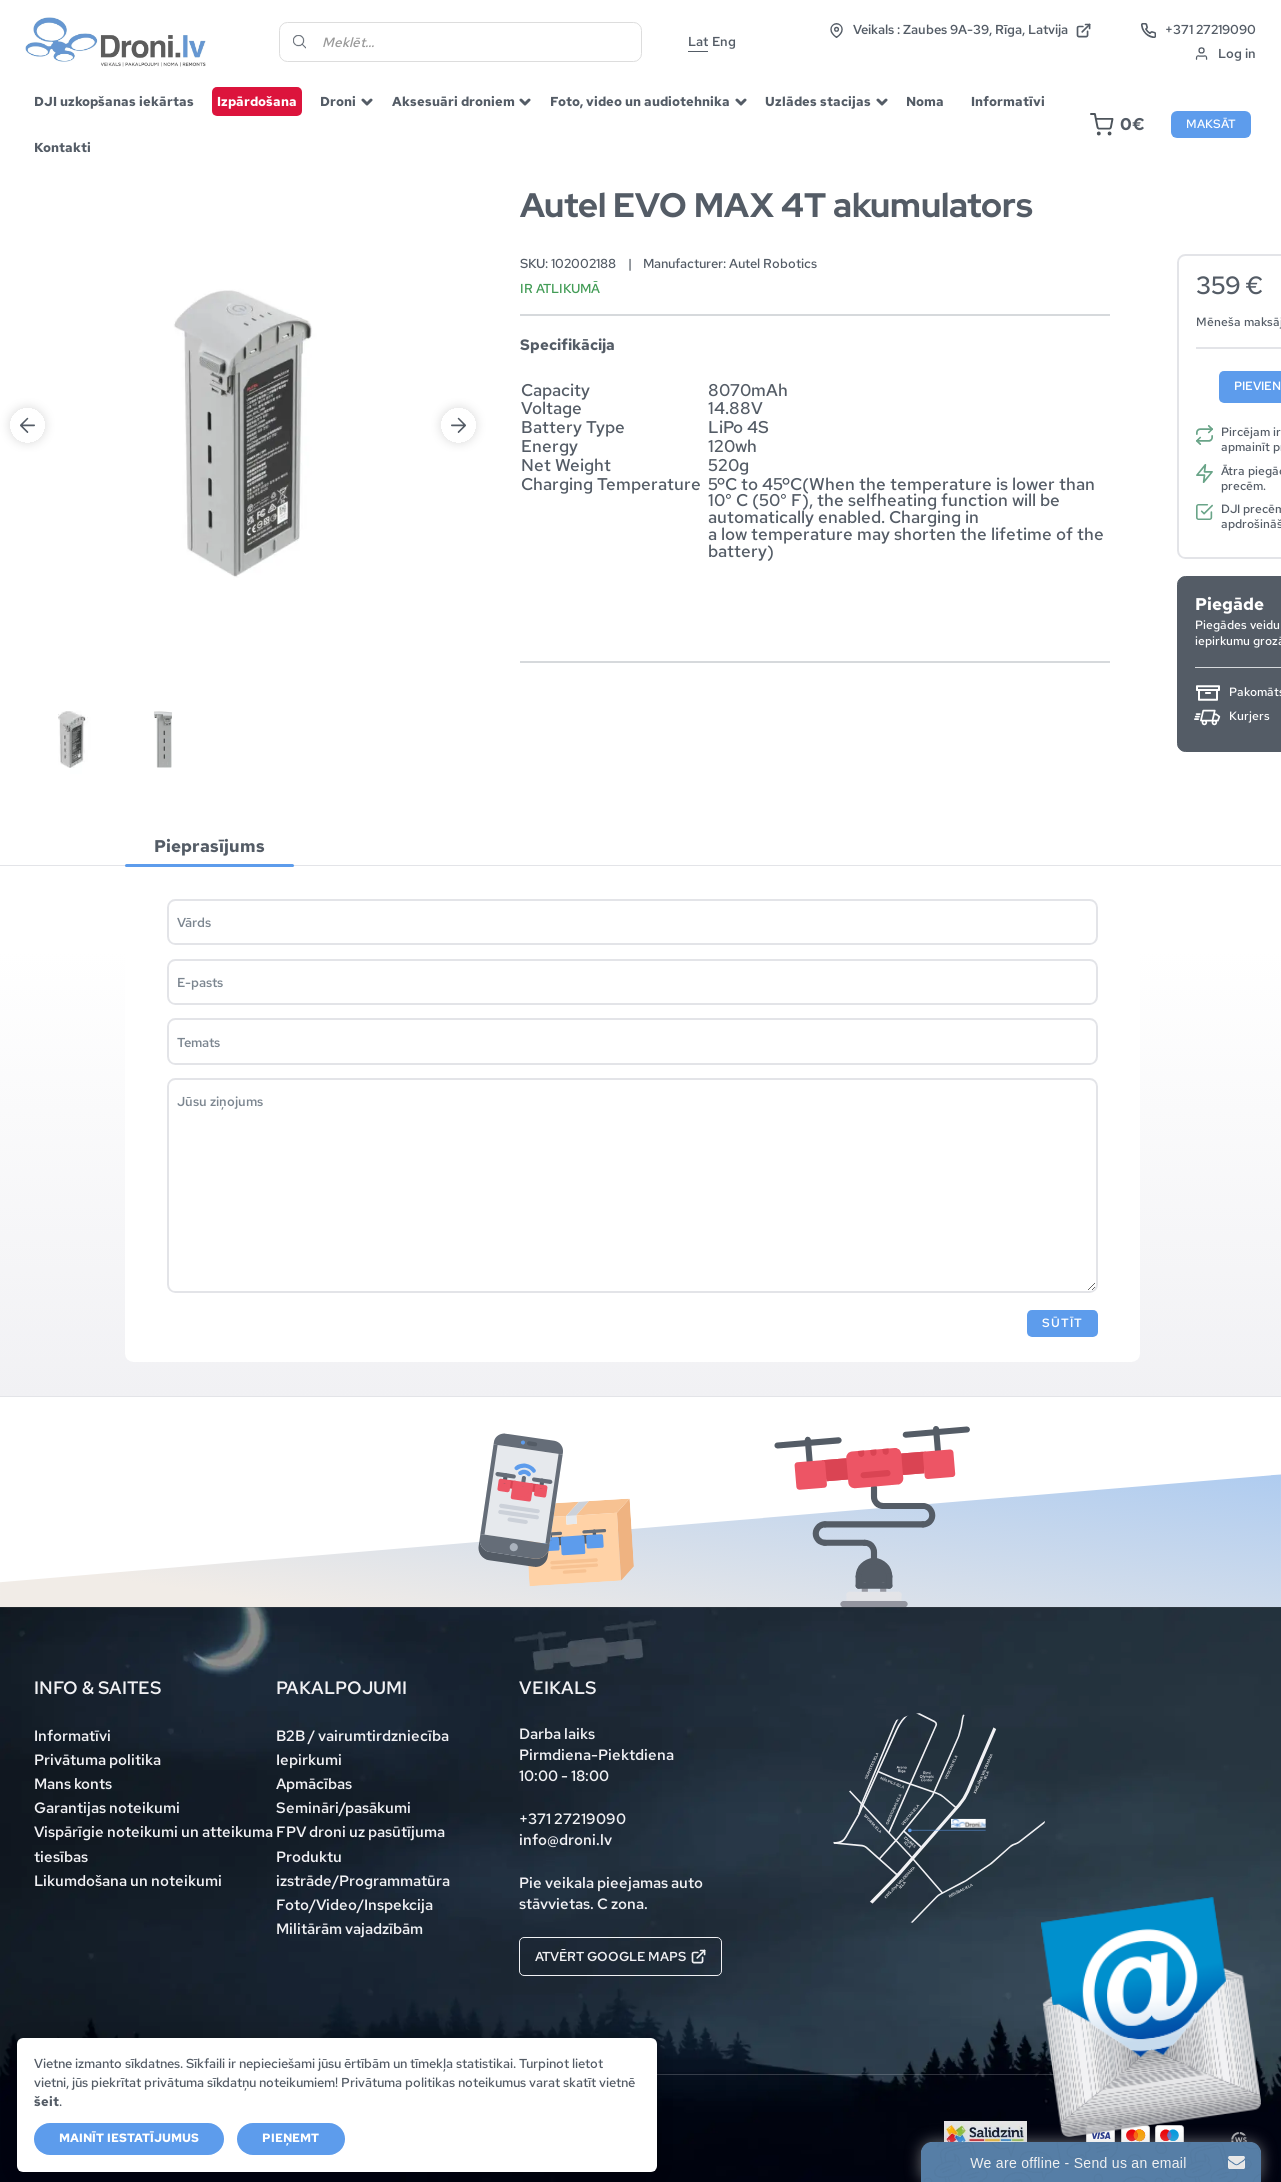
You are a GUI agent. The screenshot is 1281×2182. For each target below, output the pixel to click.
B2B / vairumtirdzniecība (362, 1736)
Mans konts (73, 1784)
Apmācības (314, 1784)
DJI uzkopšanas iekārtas (114, 101)
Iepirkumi (309, 1760)
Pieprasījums (209, 845)
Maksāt (1211, 124)
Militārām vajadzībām (349, 1929)
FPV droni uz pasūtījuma (360, 1832)
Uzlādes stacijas (818, 101)
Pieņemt (290, 2138)
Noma (925, 101)
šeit (46, 2101)
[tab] (210, 846)
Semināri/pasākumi (343, 1808)
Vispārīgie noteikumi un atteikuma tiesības (153, 1844)
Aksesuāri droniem (453, 101)
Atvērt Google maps (620, 1956)
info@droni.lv (565, 1840)
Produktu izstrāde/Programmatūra (363, 1869)
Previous (27, 425)
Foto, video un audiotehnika (640, 101)
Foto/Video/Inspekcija (354, 1905)
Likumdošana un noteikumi (128, 1881)
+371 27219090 (1198, 30)
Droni (338, 101)
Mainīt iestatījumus (129, 2138)
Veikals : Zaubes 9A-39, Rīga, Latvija (960, 30)
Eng (724, 41)
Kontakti (62, 147)
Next (458, 425)
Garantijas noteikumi (107, 1808)
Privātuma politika (97, 1760)
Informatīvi (1008, 101)
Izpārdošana (257, 101)
